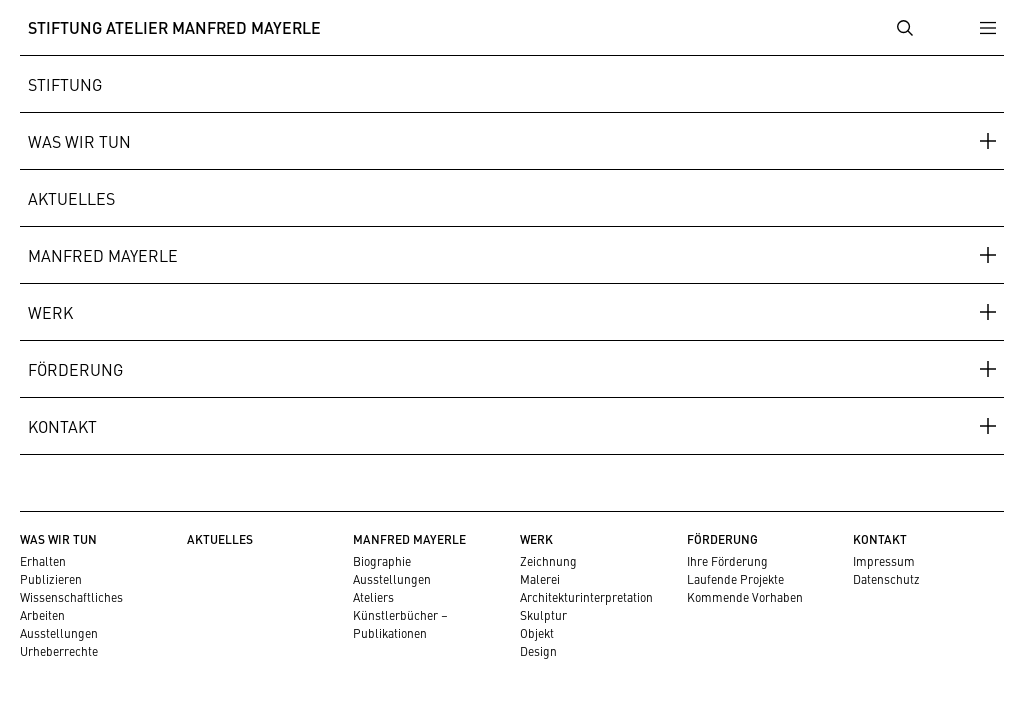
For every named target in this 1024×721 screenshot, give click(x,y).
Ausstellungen (59, 633)
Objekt (537, 633)
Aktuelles (71, 198)
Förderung (75, 369)
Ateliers (373, 597)
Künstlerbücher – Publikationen (400, 624)
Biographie (382, 561)
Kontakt (62, 426)
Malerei (540, 579)
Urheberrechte (59, 651)
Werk (50, 312)
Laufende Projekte (735, 579)
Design (538, 651)
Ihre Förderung (727, 561)
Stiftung (65, 84)
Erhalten (43, 561)
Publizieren (51, 579)
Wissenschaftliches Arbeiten (71, 606)
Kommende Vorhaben (745, 597)
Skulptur (543, 615)
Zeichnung (548, 561)
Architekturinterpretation (586, 597)
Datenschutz (886, 579)
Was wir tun (79, 141)
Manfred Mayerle (103, 255)
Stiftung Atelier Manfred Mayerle (174, 27)
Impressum (884, 561)
